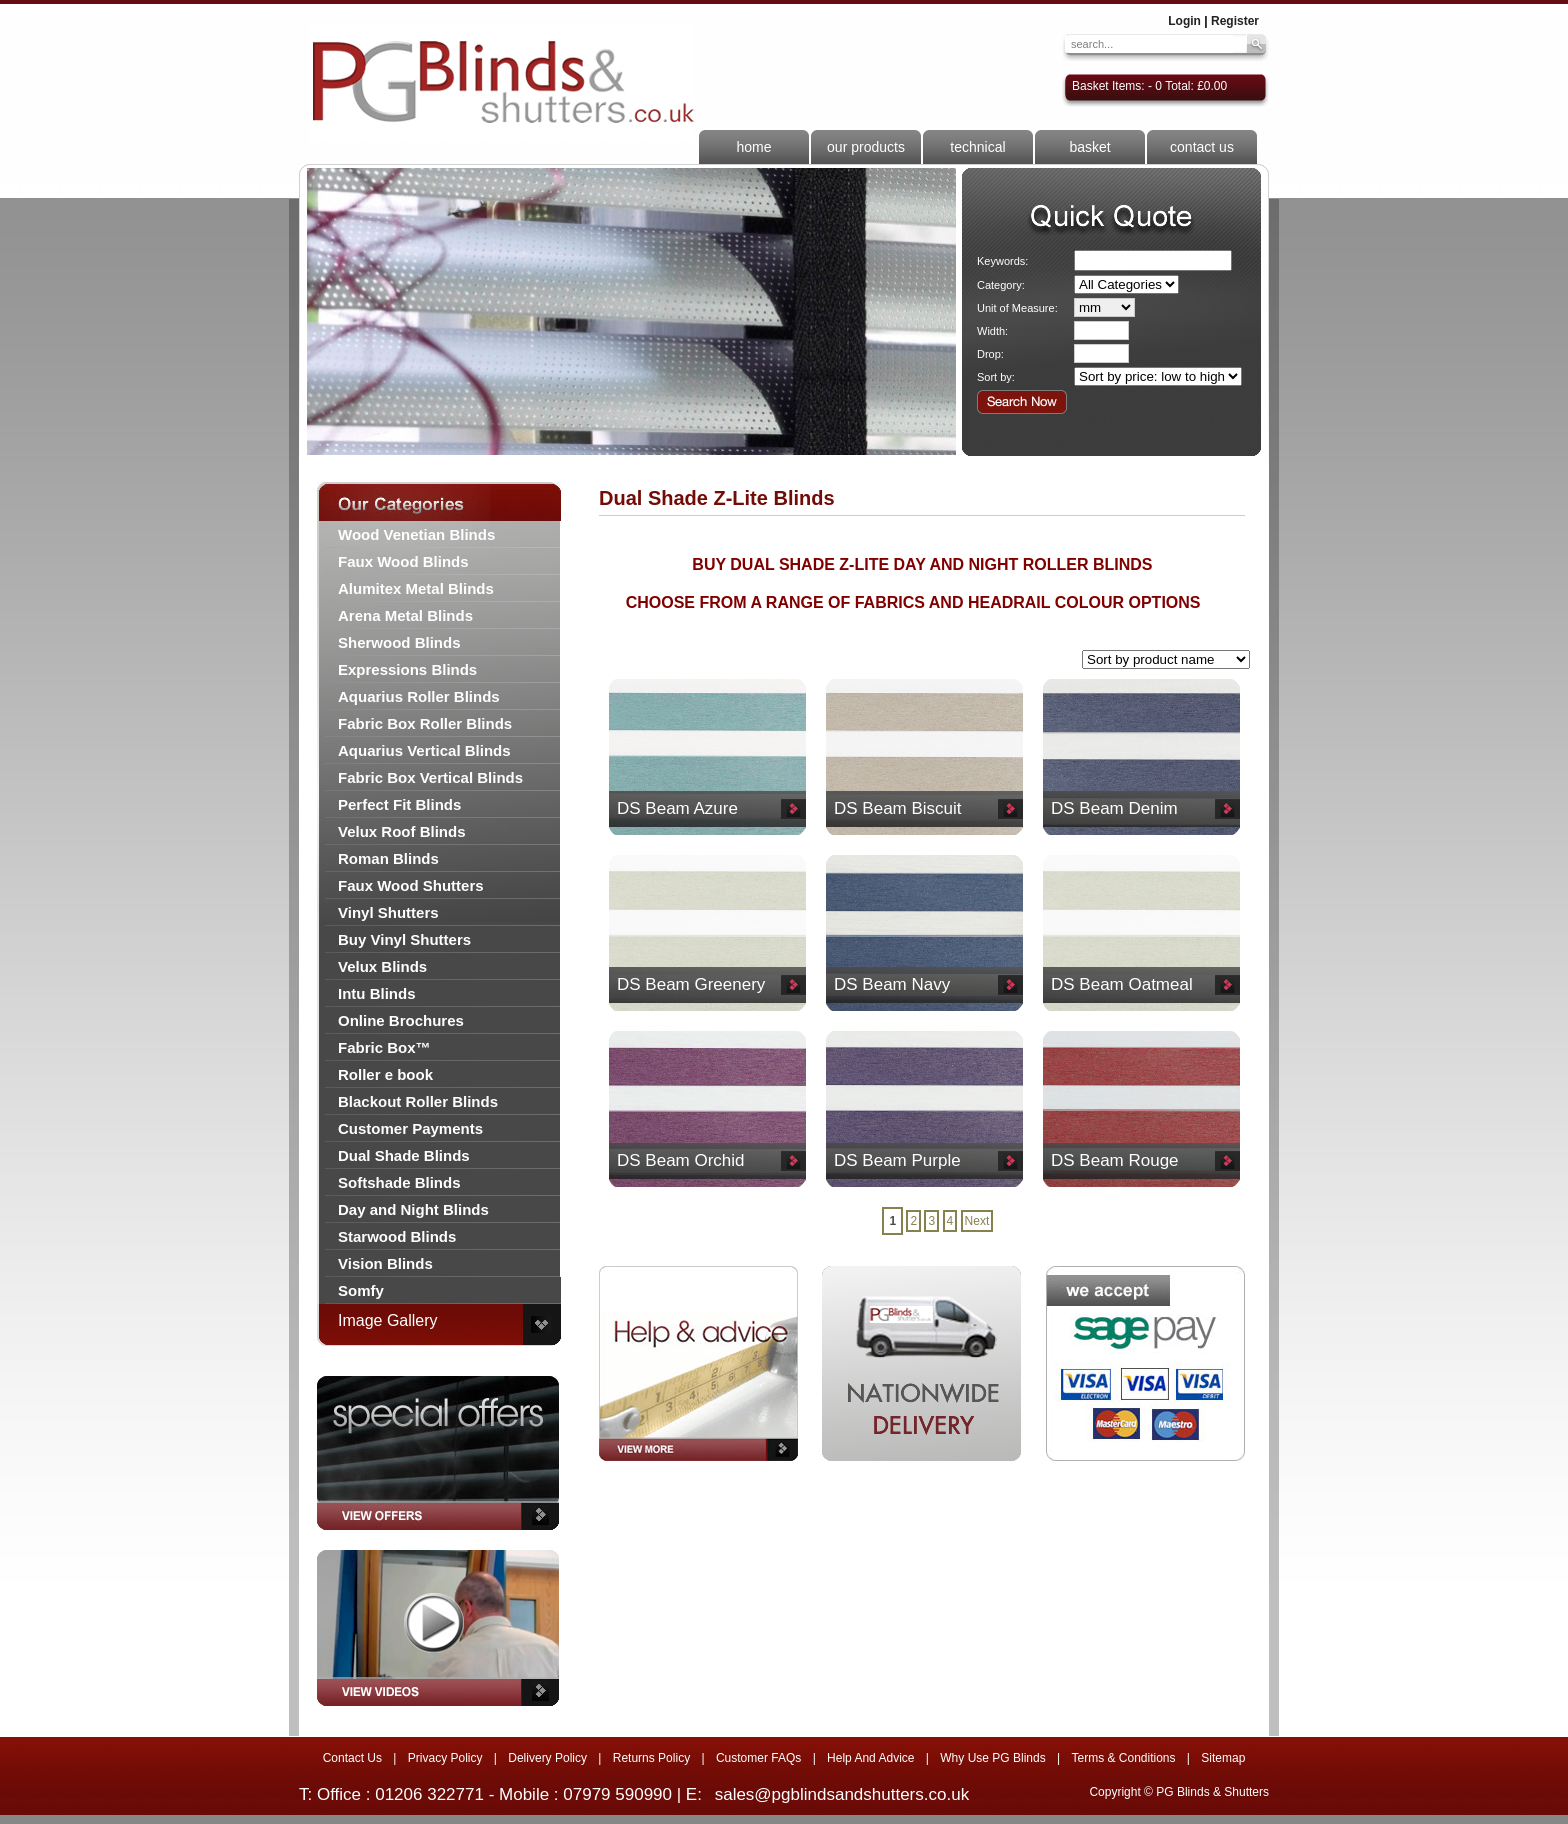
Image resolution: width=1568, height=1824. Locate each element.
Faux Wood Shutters (411, 885)
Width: (992, 331)
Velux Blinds (382, 966)
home (753, 147)
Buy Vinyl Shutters (404, 939)
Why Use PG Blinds (992, 1758)
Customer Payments (410, 1128)
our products (866, 147)
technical (977, 147)
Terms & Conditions (1123, 1758)
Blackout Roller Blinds (418, 1101)
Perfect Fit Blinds (399, 804)
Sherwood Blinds (399, 642)
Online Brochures (401, 1020)
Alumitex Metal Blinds (416, 588)
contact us (1202, 147)
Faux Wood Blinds (403, 561)
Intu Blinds (377, 993)
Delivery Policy (547, 1758)
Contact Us (352, 1758)
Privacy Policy (445, 1758)
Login (1184, 21)
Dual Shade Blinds (404, 1155)
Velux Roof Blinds (402, 831)
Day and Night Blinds (413, 1209)
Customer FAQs (758, 1758)
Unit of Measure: (1017, 308)
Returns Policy (651, 1758)
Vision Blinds (385, 1263)
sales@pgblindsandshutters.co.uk (842, 1794)
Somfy (361, 1290)
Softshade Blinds (399, 1182)
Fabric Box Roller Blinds (425, 723)
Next (977, 1221)
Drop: (990, 354)
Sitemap (1223, 1758)
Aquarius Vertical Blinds (424, 750)
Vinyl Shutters (388, 912)
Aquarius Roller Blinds (419, 696)
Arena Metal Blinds (405, 615)
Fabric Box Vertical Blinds (430, 777)
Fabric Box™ (384, 1047)
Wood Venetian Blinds (416, 534)
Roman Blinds (388, 858)
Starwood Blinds (397, 1236)
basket (1089, 147)
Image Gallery (388, 1320)
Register (1235, 21)
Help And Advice (870, 1758)
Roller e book (385, 1074)
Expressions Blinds (407, 669)
